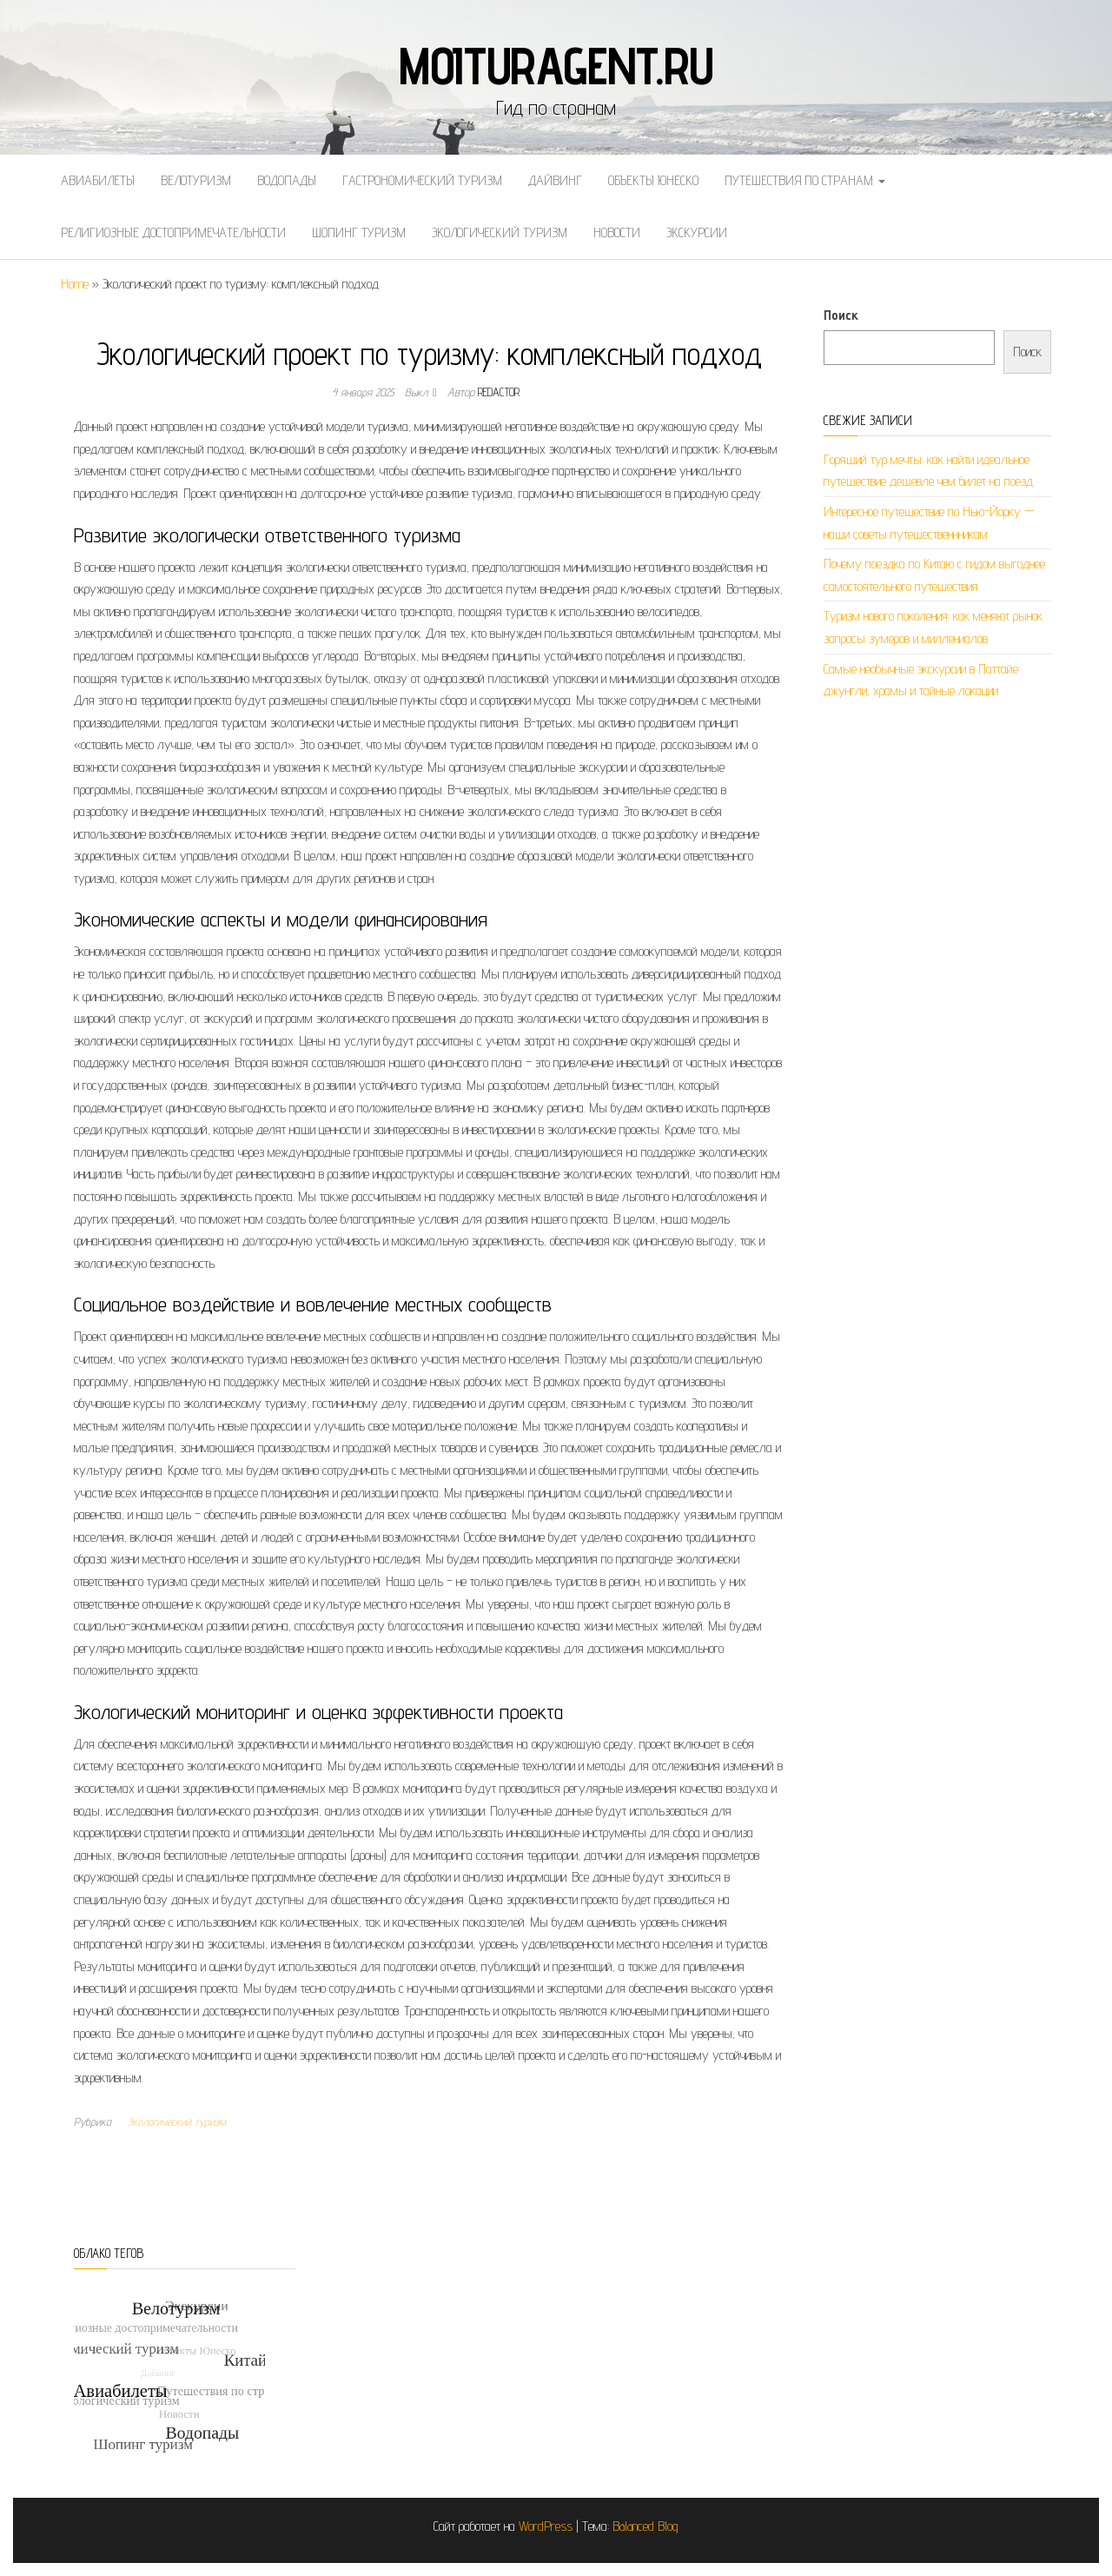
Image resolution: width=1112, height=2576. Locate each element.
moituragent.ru (555, 65)
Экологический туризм (499, 232)
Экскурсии (696, 232)
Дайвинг (555, 180)
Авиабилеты (98, 180)
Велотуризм (196, 180)
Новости (616, 232)
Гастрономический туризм (422, 180)
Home (75, 284)
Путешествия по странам (805, 180)
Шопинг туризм (359, 232)
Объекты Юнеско (653, 180)
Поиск (841, 315)
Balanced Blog (645, 2526)
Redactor (499, 392)
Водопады (286, 180)
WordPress (546, 2526)
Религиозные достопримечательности (173, 232)
